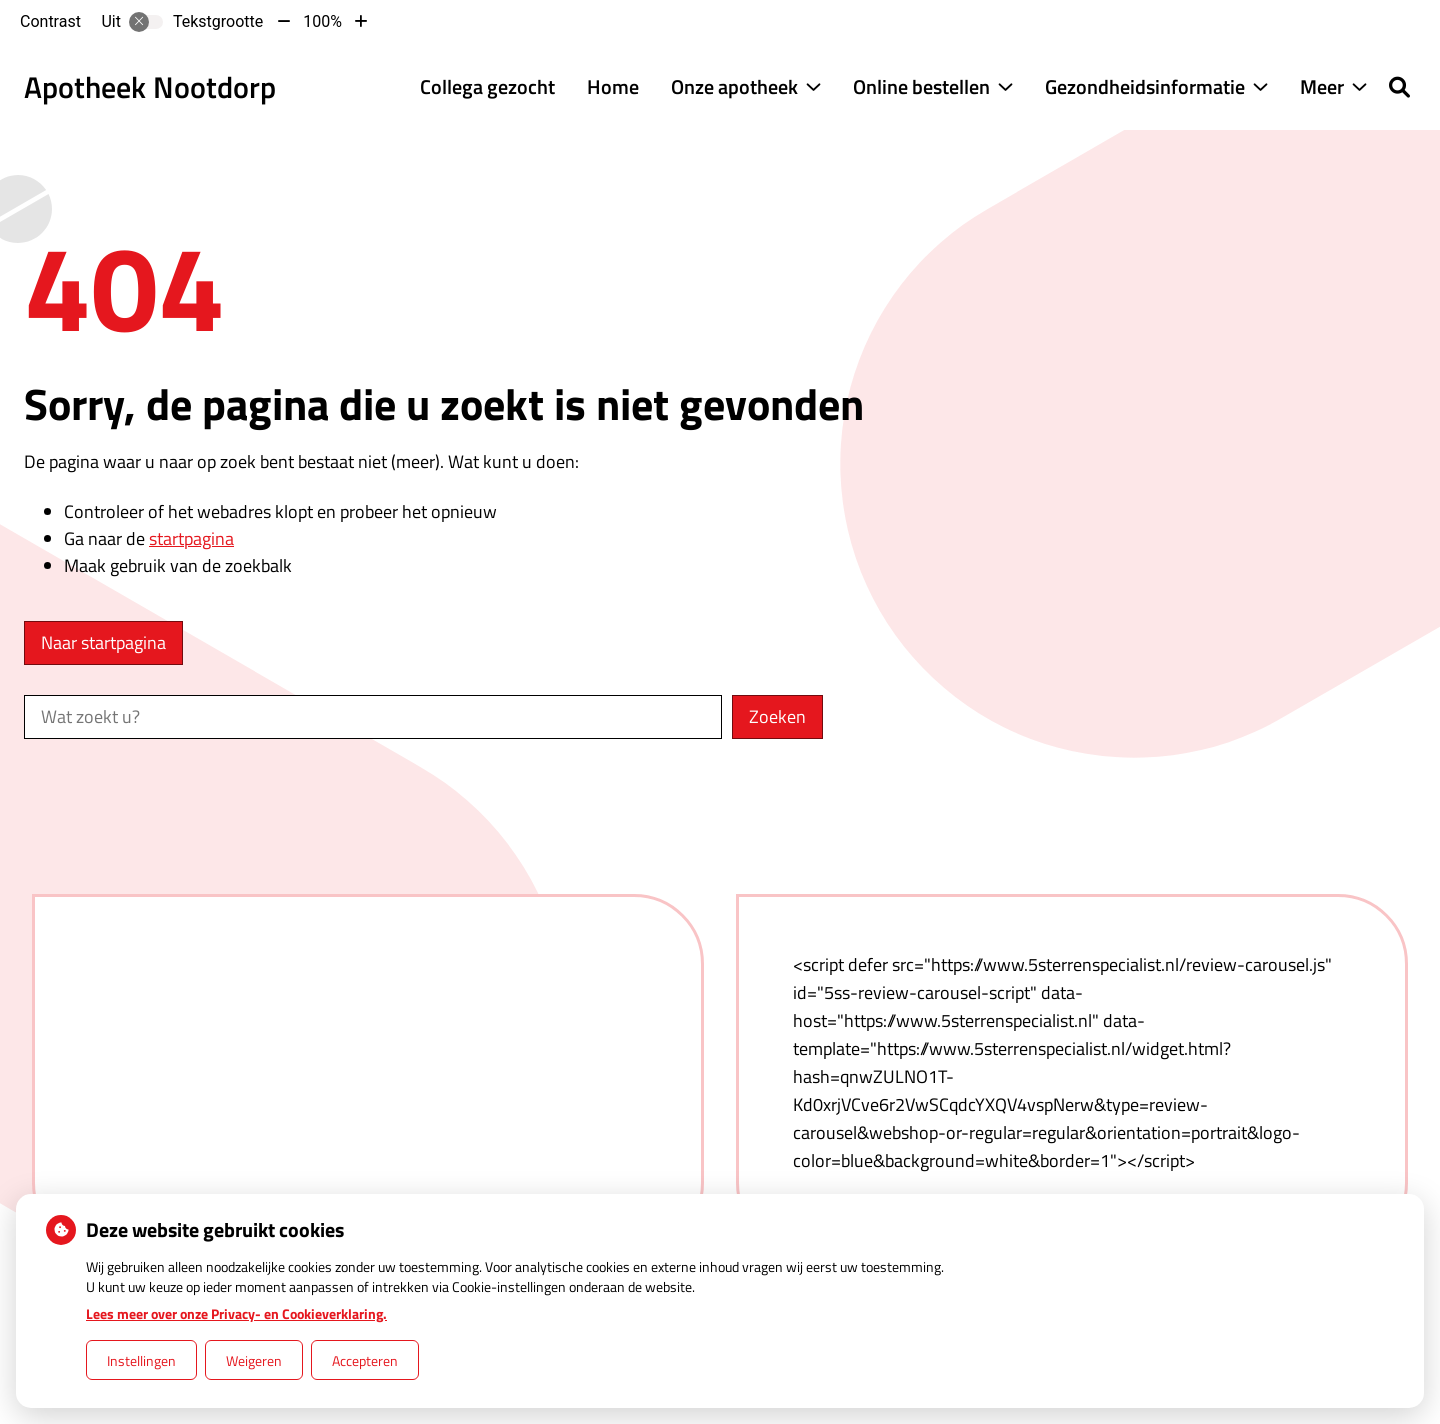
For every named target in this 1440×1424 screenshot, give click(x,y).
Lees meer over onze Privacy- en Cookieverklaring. (236, 1313)
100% (322, 21)
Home (613, 86)
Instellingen (141, 1360)
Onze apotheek (734, 86)
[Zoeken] (1399, 87)
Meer (1322, 86)
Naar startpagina (103, 642)
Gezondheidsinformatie (1145, 86)
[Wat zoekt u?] (373, 717)
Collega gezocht (487, 86)
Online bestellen (921, 86)
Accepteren (365, 1360)
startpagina (191, 538)
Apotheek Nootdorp (150, 87)
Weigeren (254, 1360)
